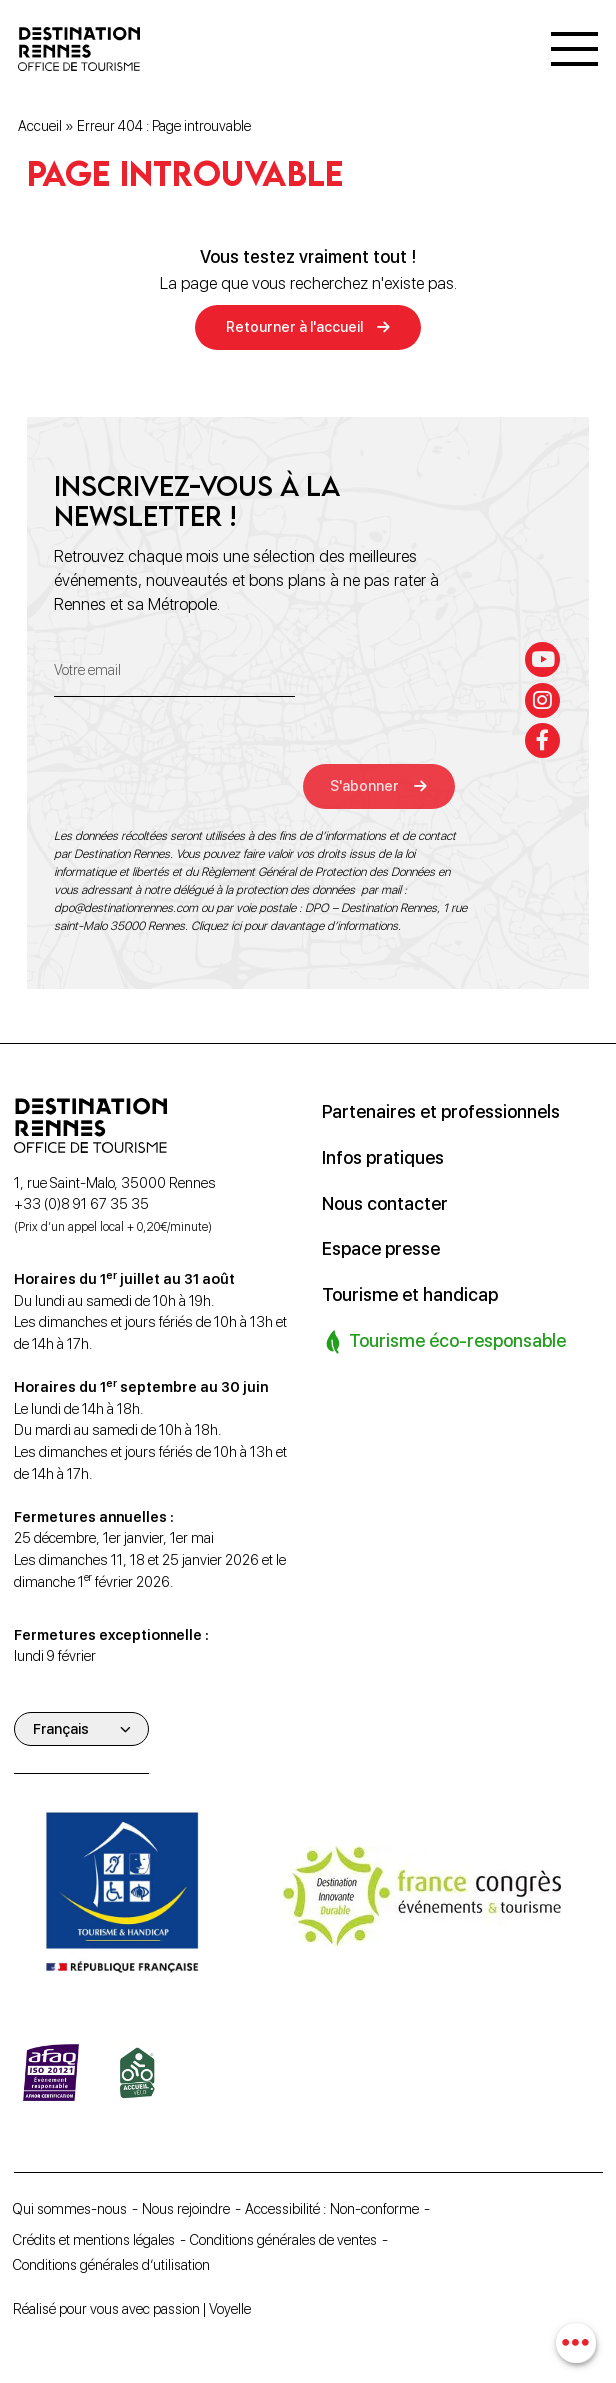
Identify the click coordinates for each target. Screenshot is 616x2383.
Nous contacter (386, 1201)
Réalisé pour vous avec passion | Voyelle (135, 2308)
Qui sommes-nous (73, 2208)
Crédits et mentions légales (97, 2238)
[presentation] (206, 770)
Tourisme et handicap (410, 1291)
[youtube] (544, 659)
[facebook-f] (544, 741)
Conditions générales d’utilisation (114, 2264)
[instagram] (544, 700)
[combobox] (576, 2343)
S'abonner (369, 785)
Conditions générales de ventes (290, 2238)
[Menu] (574, 50)
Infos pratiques (383, 1156)
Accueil (40, 127)
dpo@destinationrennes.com (126, 908)
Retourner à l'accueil (294, 328)
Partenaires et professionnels (442, 1111)
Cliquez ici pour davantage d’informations (294, 926)
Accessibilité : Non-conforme (339, 2208)
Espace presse (381, 1246)
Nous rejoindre (191, 2208)
